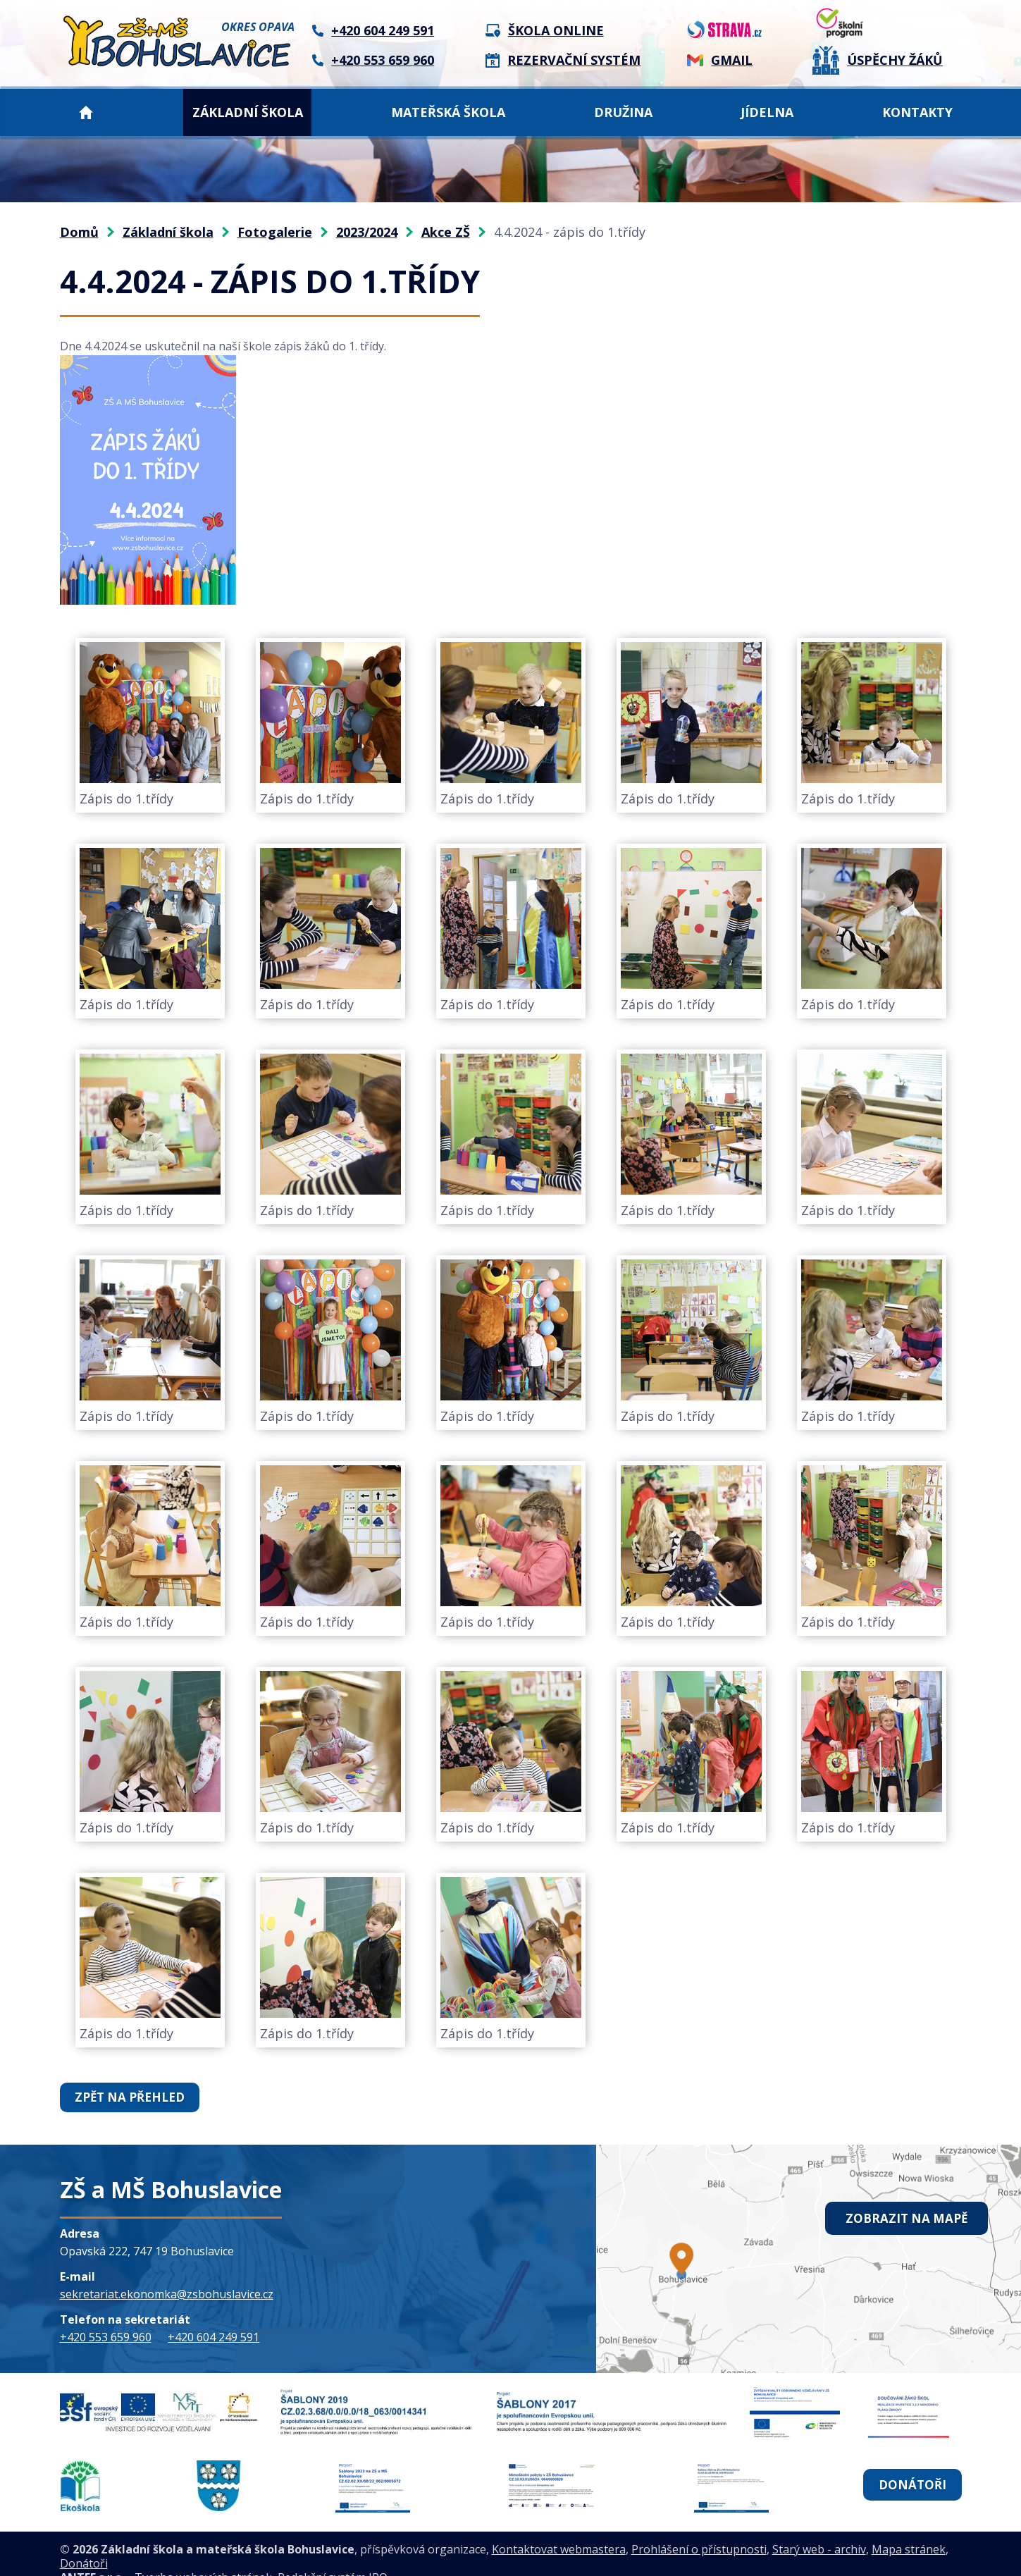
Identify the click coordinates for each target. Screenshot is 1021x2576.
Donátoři (912, 2475)
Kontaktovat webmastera (559, 2531)
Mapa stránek (909, 2531)
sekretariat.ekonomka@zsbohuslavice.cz (166, 2292)
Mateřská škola (448, 112)
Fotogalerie (274, 231)
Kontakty (917, 112)
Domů (86, 112)
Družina (623, 112)
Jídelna (767, 112)
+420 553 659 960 (105, 2335)
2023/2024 (366, 231)
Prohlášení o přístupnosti (699, 2531)
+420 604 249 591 (213, 2335)
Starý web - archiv (819, 2531)
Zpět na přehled (126, 2096)
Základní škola (247, 112)
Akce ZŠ (445, 231)
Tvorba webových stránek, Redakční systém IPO (261, 2559)
